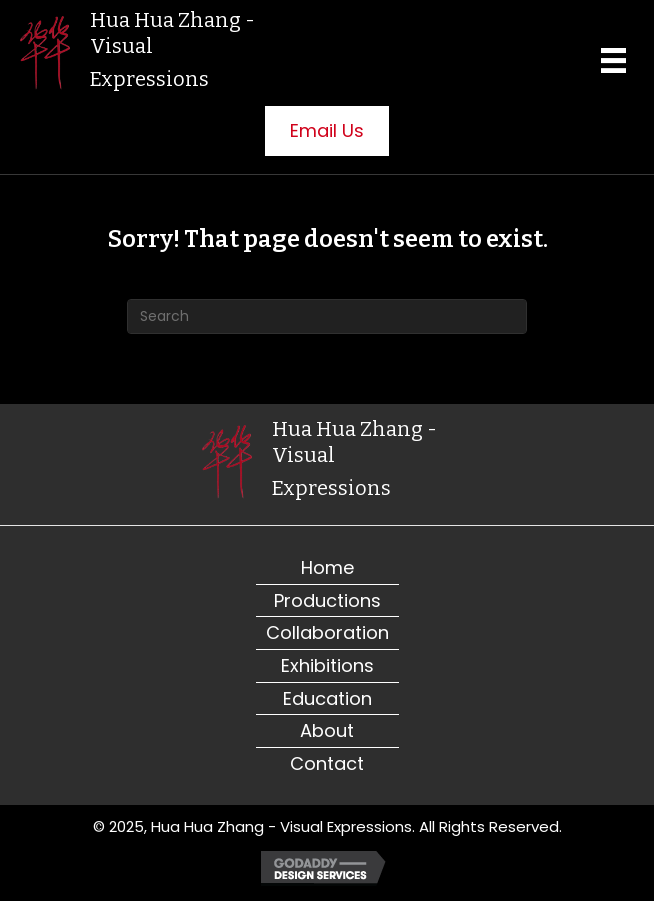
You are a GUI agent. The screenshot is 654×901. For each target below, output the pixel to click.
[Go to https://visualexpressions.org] (145, 53)
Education (327, 698)
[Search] (327, 316)
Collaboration (327, 632)
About (327, 730)
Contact (327, 763)
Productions (327, 600)
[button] (327, 131)
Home (327, 567)
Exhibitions (327, 665)
